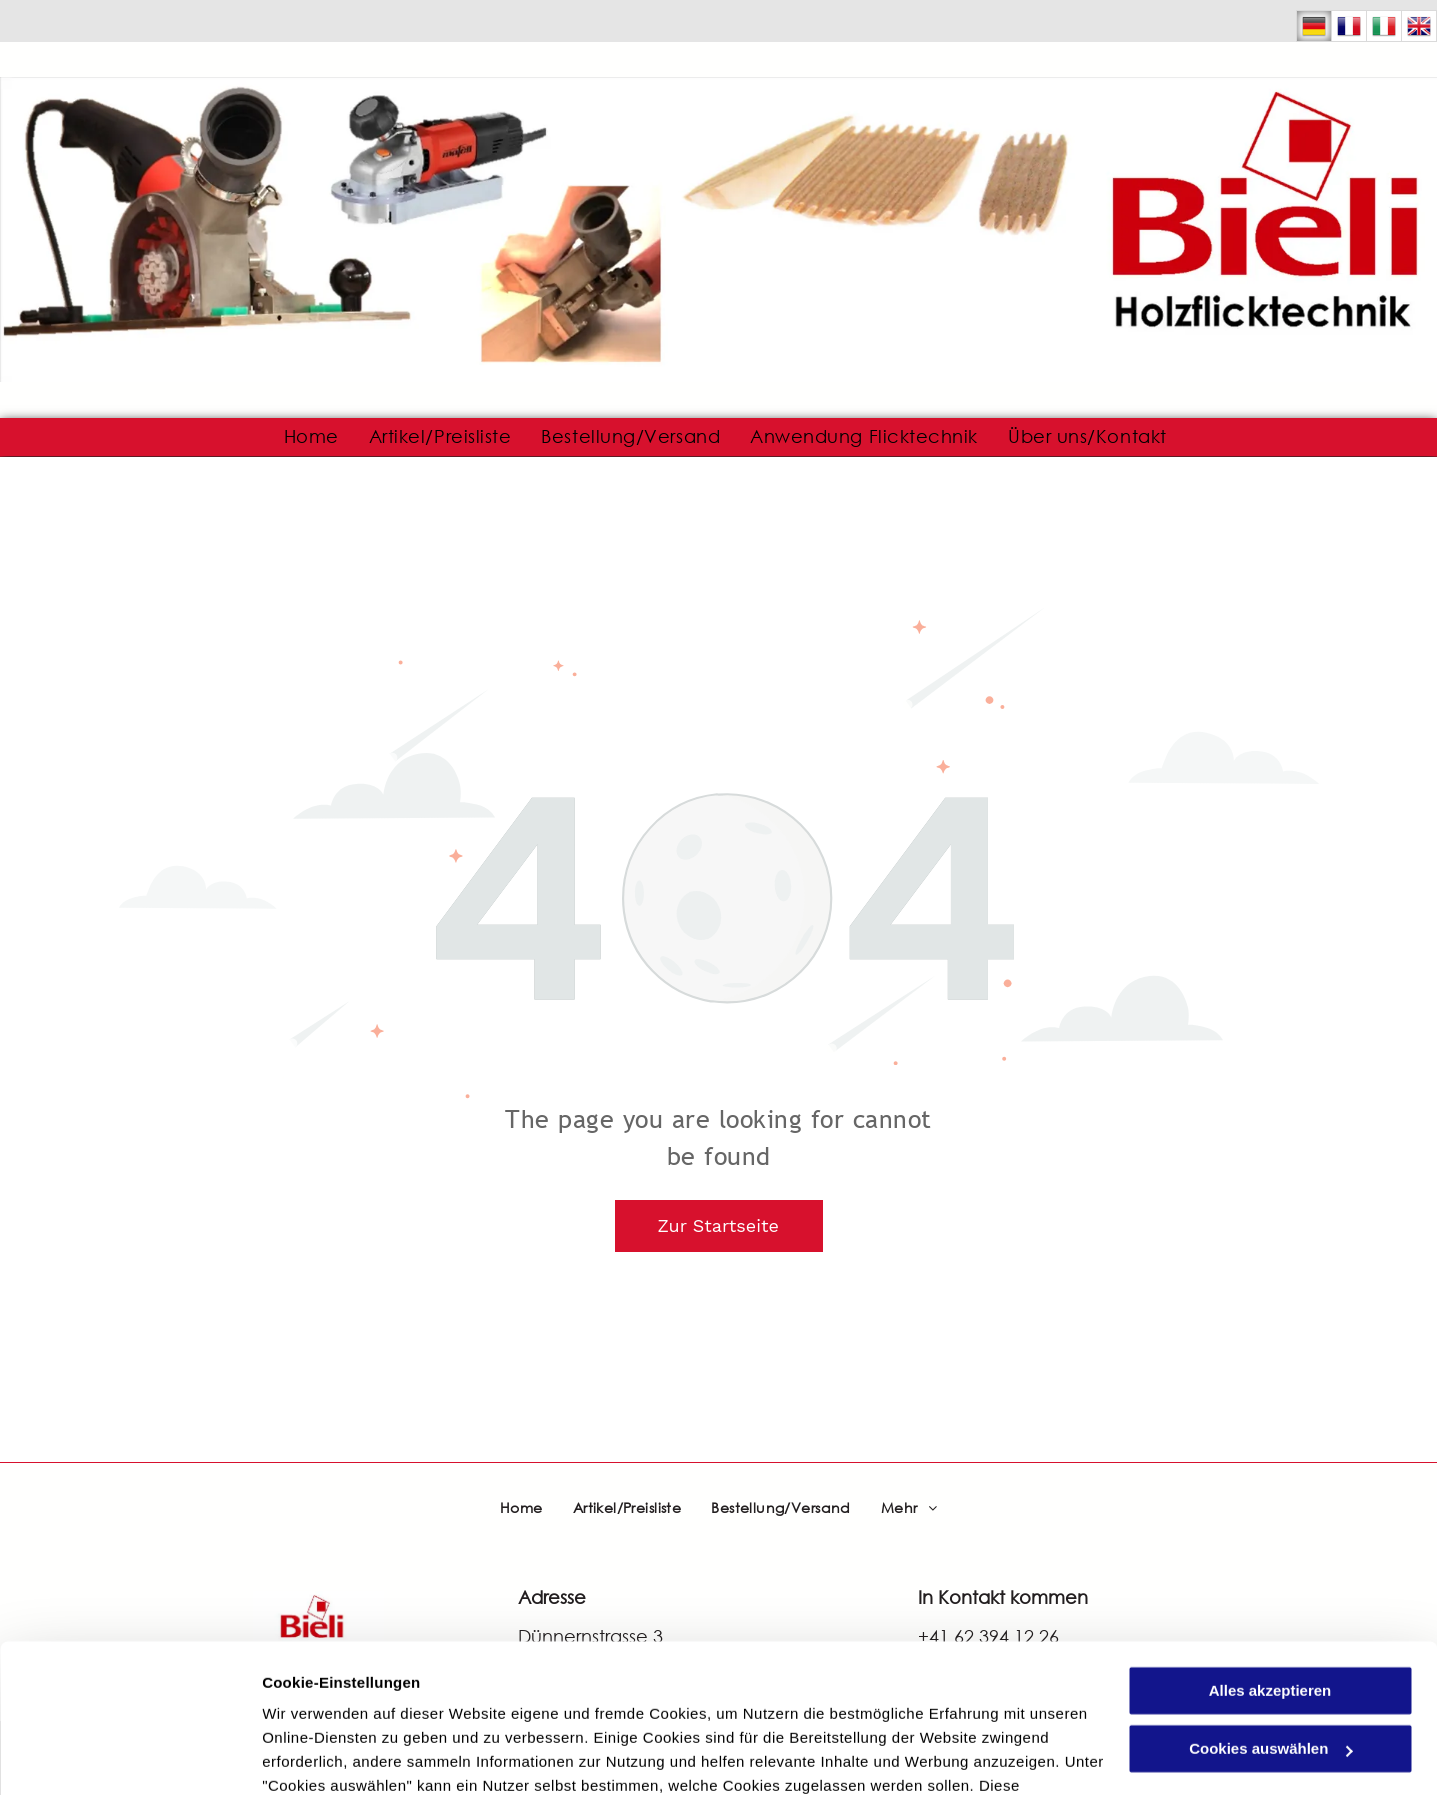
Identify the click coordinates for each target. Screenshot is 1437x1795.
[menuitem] (311, 437)
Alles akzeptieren (1270, 1557)
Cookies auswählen (332, 1755)
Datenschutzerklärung (346, 1700)
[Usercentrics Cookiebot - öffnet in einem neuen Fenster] (129, 1756)
